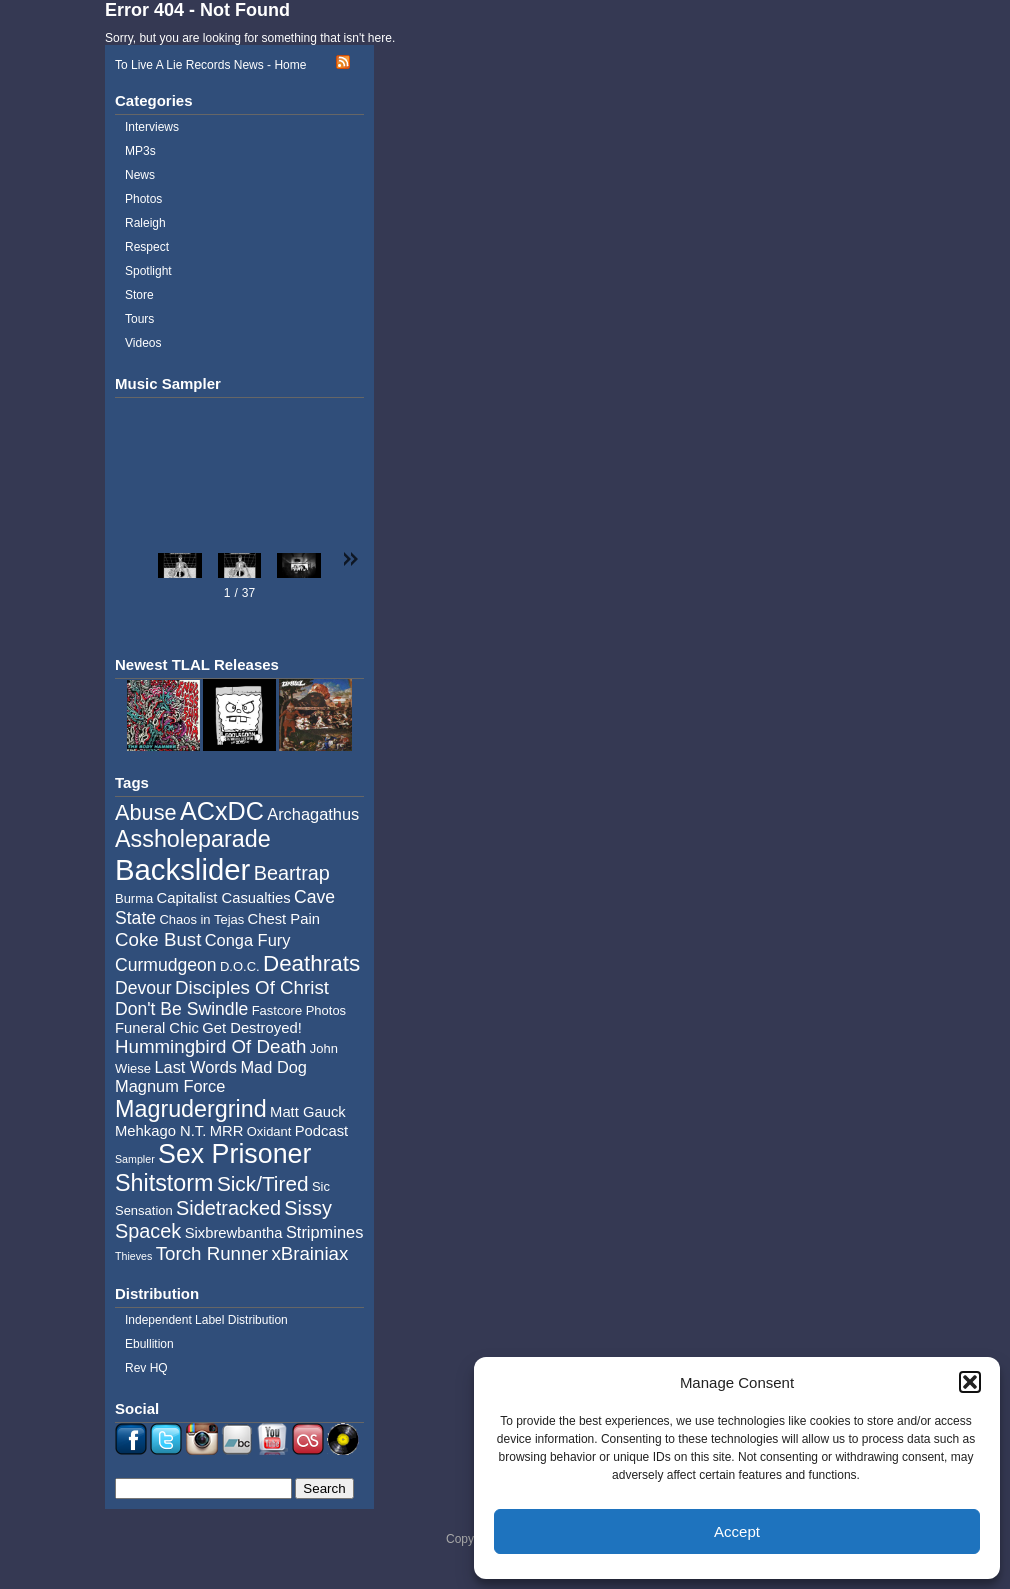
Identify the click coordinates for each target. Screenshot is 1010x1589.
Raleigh (145, 223)
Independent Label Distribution (206, 1320)
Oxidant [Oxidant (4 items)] (269, 1131)
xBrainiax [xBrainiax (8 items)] (309, 1253)
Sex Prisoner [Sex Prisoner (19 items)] (234, 1154)
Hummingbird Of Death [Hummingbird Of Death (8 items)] (210, 1046)
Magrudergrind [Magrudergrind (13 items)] (191, 1109)
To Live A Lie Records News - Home (210, 65)
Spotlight (148, 271)
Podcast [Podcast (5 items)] (321, 1131)
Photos (143, 199)
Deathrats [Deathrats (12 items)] (311, 963)
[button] (970, 1382)
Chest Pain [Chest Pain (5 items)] (284, 919)
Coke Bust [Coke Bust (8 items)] (158, 939)
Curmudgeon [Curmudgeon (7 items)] (166, 965)
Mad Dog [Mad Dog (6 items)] (273, 1067)
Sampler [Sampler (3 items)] (135, 1159)
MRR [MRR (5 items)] (227, 1131)
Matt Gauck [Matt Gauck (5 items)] (308, 1112)
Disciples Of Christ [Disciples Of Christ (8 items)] (252, 987)
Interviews (152, 127)
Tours (139, 319)
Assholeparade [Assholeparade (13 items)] (193, 839)
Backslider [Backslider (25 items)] (182, 869)
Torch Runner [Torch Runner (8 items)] (212, 1253)
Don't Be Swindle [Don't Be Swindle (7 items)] (181, 1009)
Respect (147, 247)
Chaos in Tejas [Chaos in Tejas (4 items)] (201, 919)
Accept (737, 1531)
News (140, 175)
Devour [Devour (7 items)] (143, 988)
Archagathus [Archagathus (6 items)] (313, 814)
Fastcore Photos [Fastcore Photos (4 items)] (299, 1010)
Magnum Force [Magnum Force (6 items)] (170, 1086)
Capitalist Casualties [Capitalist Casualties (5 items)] (224, 898)
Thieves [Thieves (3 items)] (133, 1256)
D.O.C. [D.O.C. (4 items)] (240, 966)
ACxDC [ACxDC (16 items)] (222, 811)
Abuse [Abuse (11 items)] (146, 812)
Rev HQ (146, 1368)
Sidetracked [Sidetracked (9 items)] (228, 1208)
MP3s (140, 151)
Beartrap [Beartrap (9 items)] (292, 873)
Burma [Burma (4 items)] (134, 898)
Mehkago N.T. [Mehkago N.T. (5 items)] (160, 1131)
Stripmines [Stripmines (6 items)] (325, 1232)
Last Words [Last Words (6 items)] (195, 1067)
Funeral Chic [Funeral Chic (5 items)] (157, 1028)
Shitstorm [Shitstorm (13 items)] (164, 1183)
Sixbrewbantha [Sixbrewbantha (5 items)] (234, 1233)
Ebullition (149, 1344)
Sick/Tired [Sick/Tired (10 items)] (263, 1183)
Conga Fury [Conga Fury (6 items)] (248, 940)
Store (139, 295)
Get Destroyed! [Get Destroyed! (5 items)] (252, 1028)
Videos (143, 343)
